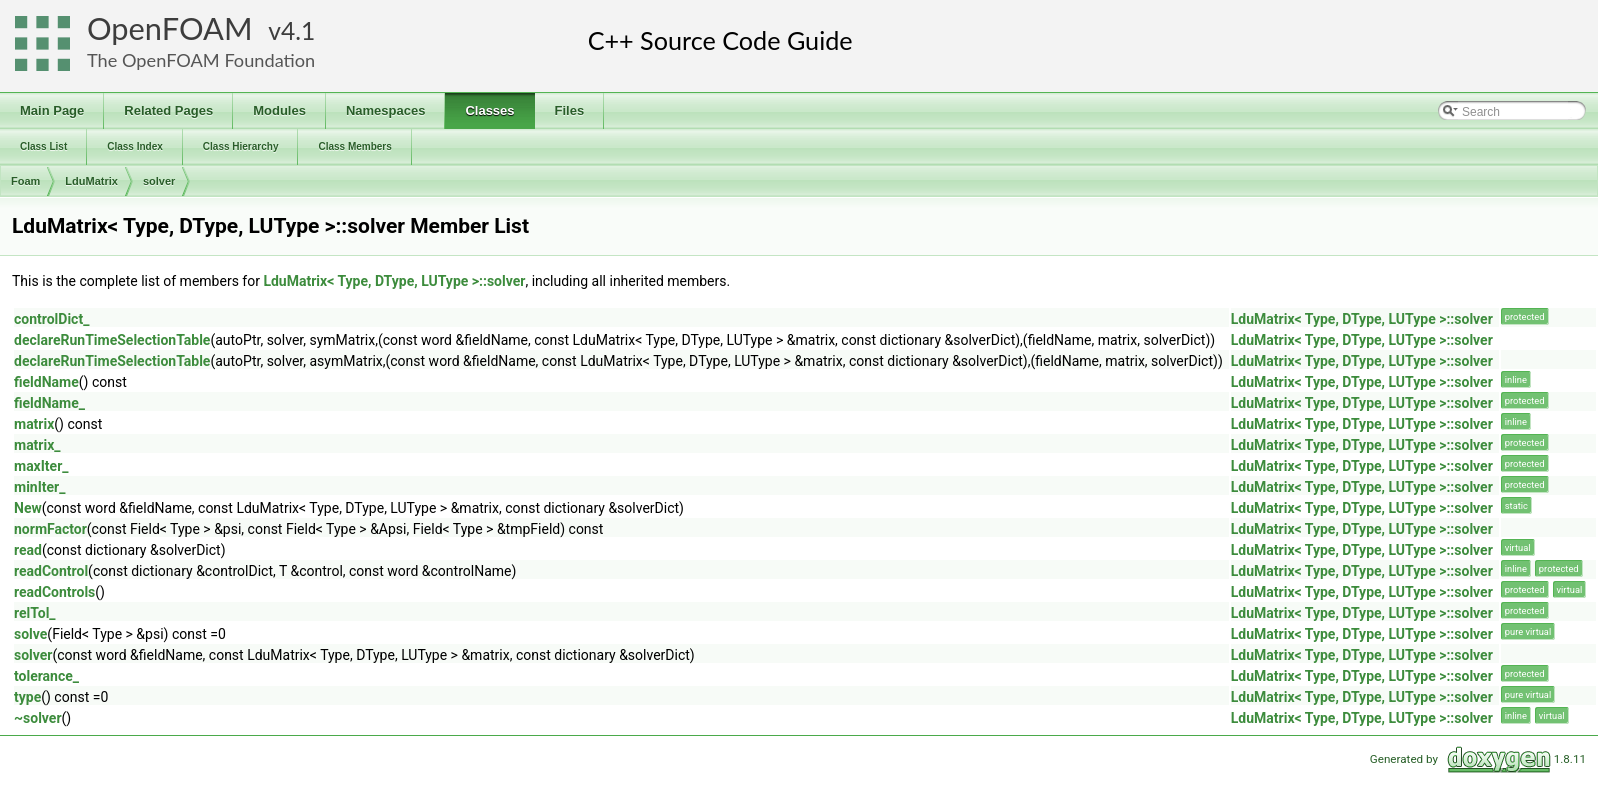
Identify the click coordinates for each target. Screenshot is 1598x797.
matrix (34, 424)
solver (159, 181)
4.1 (298, 30)
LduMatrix (91, 181)
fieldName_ (49, 403)
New (28, 508)
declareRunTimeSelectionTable (112, 340)
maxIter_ (41, 466)
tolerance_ (46, 676)
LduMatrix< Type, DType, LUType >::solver (394, 281)
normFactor (50, 529)
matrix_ (37, 445)
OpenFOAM (170, 28)
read (28, 550)
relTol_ (35, 613)
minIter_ (39, 487)
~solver (38, 718)
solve (30, 634)
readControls (54, 592)
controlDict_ (51, 319)
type (27, 697)
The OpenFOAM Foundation (201, 60)
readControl (51, 571)
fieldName (46, 382)
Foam (25, 181)
